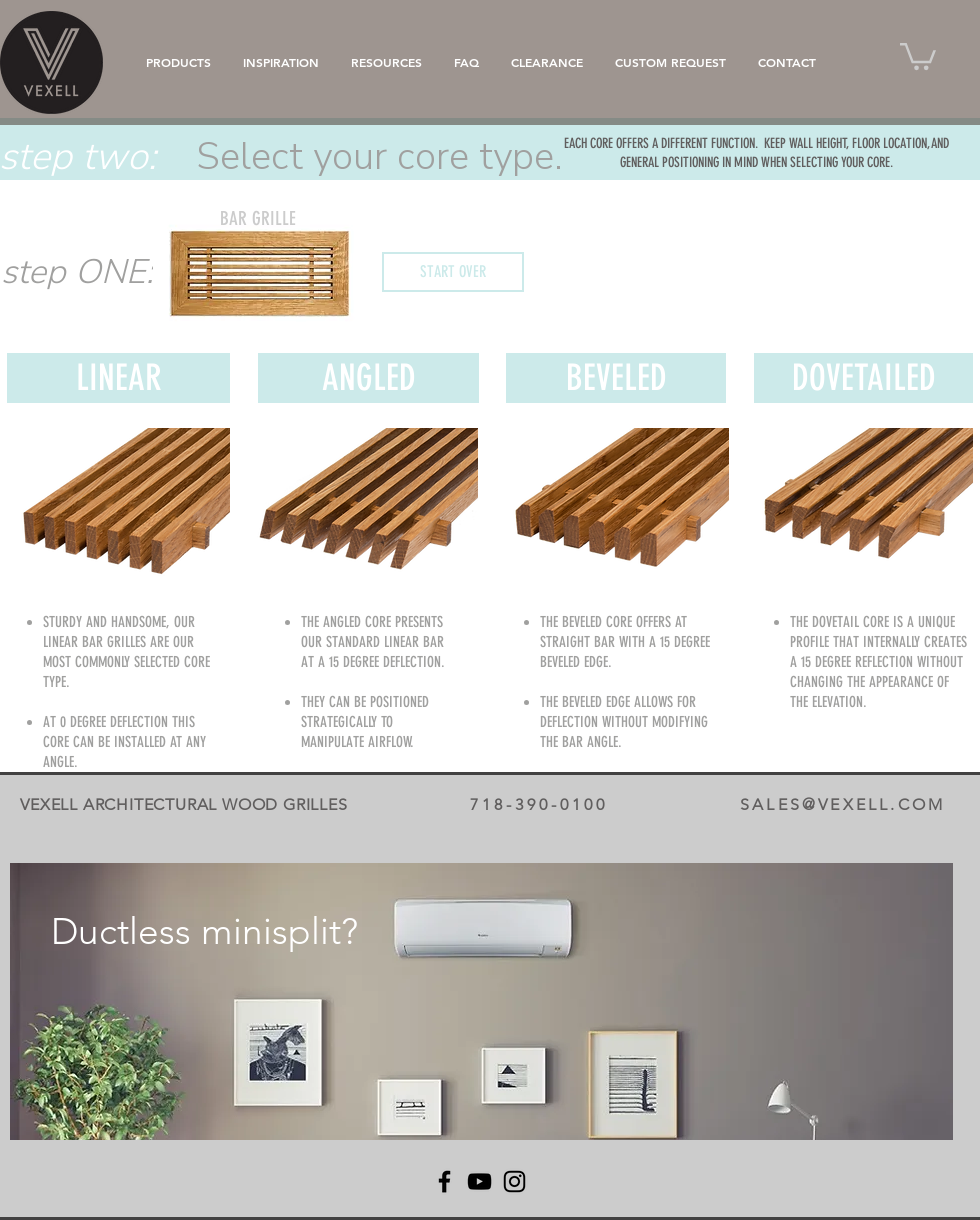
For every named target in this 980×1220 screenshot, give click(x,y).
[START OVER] (453, 272)
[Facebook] (444, 1181)
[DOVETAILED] (863, 378)
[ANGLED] (368, 378)
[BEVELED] (616, 378)
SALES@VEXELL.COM (842, 804)
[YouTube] (479, 1181)
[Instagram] (514, 1181)
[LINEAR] (118, 378)
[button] (918, 55)
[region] (481, 1001)
